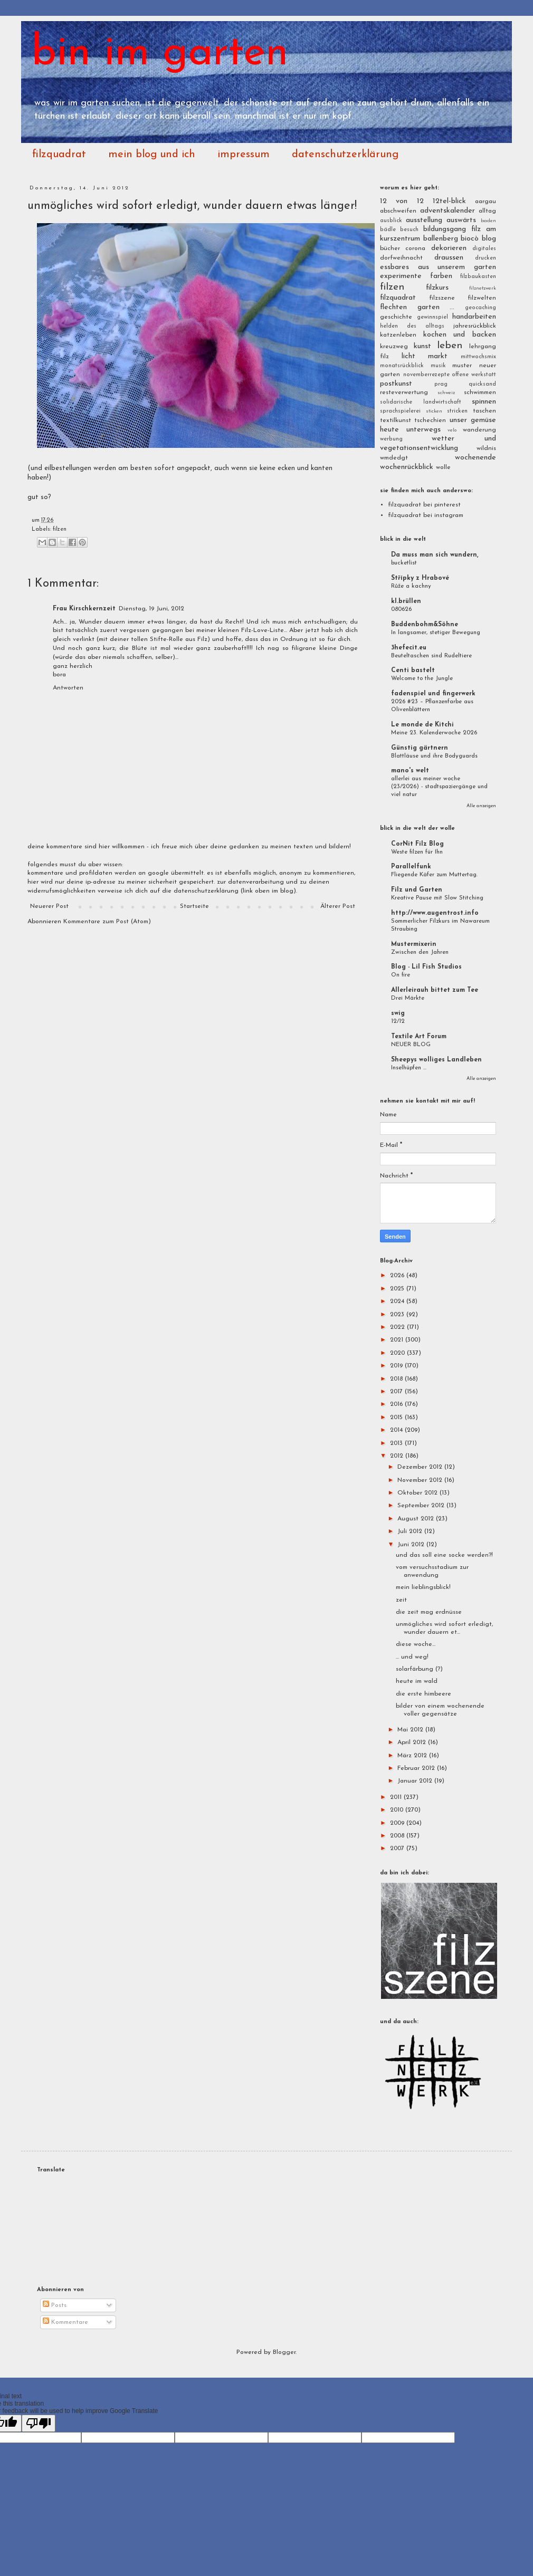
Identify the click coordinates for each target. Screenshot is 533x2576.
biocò (470, 239)
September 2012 (421, 1505)
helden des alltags (412, 326)
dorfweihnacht (401, 258)
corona (415, 248)
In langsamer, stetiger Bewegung (435, 632)
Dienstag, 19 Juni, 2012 (151, 609)
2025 (398, 1289)
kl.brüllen (406, 601)
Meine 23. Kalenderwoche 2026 (434, 733)
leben (449, 346)
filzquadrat (59, 154)
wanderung (479, 430)
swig (398, 1013)
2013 (397, 1443)
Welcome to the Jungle (422, 678)
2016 (397, 1404)
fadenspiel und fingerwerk (433, 694)
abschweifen (398, 211)
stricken (457, 411)
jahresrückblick (474, 326)
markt (438, 356)
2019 (397, 1366)
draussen (448, 258)
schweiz (446, 392)
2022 (398, 1327)
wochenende (475, 458)
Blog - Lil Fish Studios (426, 967)
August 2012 (416, 1519)
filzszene (442, 298)
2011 (397, 1797)
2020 (398, 1353)
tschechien (430, 420)
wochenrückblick (406, 467)
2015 (397, 1417)
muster (462, 365)
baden (488, 220)
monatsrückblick (402, 366)
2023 (398, 1314)
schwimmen (480, 392)
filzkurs (437, 288)
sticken (434, 411)
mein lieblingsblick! (423, 1587)
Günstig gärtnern (419, 748)
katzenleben (398, 335)
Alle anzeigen (481, 805)
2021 (397, 1340)
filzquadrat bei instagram (425, 515)
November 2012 (420, 1480)
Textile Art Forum (418, 1036)
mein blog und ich (151, 154)
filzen (59, 529)
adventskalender (447, 211)
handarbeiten (474, 317)
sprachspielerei (400, 411)
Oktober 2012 (418, 1493)
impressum (243, 154)
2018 (397, 1379)
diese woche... (415, 1644)
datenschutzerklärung (345, 154)
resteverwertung (404, 392)
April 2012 (412, 1742)
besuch (409, 230)
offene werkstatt (474, 375)
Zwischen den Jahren (420, 952)
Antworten (68, 688)
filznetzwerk (482, 288)
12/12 (398, 1021)
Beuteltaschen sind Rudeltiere (431, 656)
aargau (485, 201)
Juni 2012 (411, 1544)
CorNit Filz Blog (417, 844)
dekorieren (449, 248)
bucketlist (404, 563)
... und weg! (412, 1657)
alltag (487, 211)
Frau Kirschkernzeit (84, 609)
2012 (397, 1456)
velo (452, 430)
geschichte (396, 317)
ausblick (391, 221)
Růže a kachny (411, 586)
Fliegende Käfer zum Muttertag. (434, 875)
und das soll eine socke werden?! (444, 1555)
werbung (391, 439)
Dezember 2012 (420, 1467)
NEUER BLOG (411, 1044)
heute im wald (416, 1681)
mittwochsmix (478, 357)
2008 (398, 1836)
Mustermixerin (413, 944)
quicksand (482, 384)
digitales (484, 249)
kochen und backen (459, 335)
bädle (388, 230)
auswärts (461, 220)
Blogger (284, 2352)
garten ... (436, 307)
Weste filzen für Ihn (417, 852)
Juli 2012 (410, 1531)
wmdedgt (394, 458)
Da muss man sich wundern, (434, 555)
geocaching (480, 308)
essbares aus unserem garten (438, 267)
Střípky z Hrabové (420, 578)
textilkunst (395, 420)
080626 (401, 609)
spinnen (484, 402)
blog (489, 239)
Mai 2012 (411, 1730)
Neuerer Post (49, 906)
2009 (398, 1823)
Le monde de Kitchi (422, 725)
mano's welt (410, 771)
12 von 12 (402, 201)
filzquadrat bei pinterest (424, 505)
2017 (397, 1391)
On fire (400, 975)
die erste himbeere (423, 1694)
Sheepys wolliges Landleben (436, 1060)
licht (408, 356)
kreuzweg (394, 346)
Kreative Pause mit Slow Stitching (437, 898)
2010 (397, 1810)
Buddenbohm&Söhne (424, 624)
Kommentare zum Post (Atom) (107, 921)
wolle (443, 467)
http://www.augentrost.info (435, 913)
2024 (398, 1301)
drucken (485, 258)
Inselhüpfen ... (408, 1068)
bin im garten (160, 54)
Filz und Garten (416, 890)
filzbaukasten (478, 277)
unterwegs (423, 430)
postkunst (396, 384)
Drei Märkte (407, 998)
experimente (401, 276)
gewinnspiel (432, 317)
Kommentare (65, 2322)
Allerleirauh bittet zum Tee (434, 990)
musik (438, 366)
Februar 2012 (417, 1768)
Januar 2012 (415, 1781)
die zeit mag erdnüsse (429, 1612)
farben (441, 276)
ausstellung (424, 220)
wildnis (486, 448)
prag (441, 384)
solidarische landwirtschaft (420, 402)
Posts (54, 2305)
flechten (393, 307)
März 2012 (413, 1756)
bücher (390, 248)
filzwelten (482, 298)
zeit (401, 1600)
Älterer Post (337, 906)
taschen (484, 411)
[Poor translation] (38, 2423)
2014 (397, 1430)
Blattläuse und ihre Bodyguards (434, 756)
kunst (422, 346)
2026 (398, 1275)
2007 (398, 1848)
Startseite (194, 906)
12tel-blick (449, 201)
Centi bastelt (413, 670)
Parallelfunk (411, 867)
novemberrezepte (426, 375)
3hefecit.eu (408, 648)
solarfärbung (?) (419, 1669)
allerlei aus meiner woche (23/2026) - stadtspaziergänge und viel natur (439, 786)
